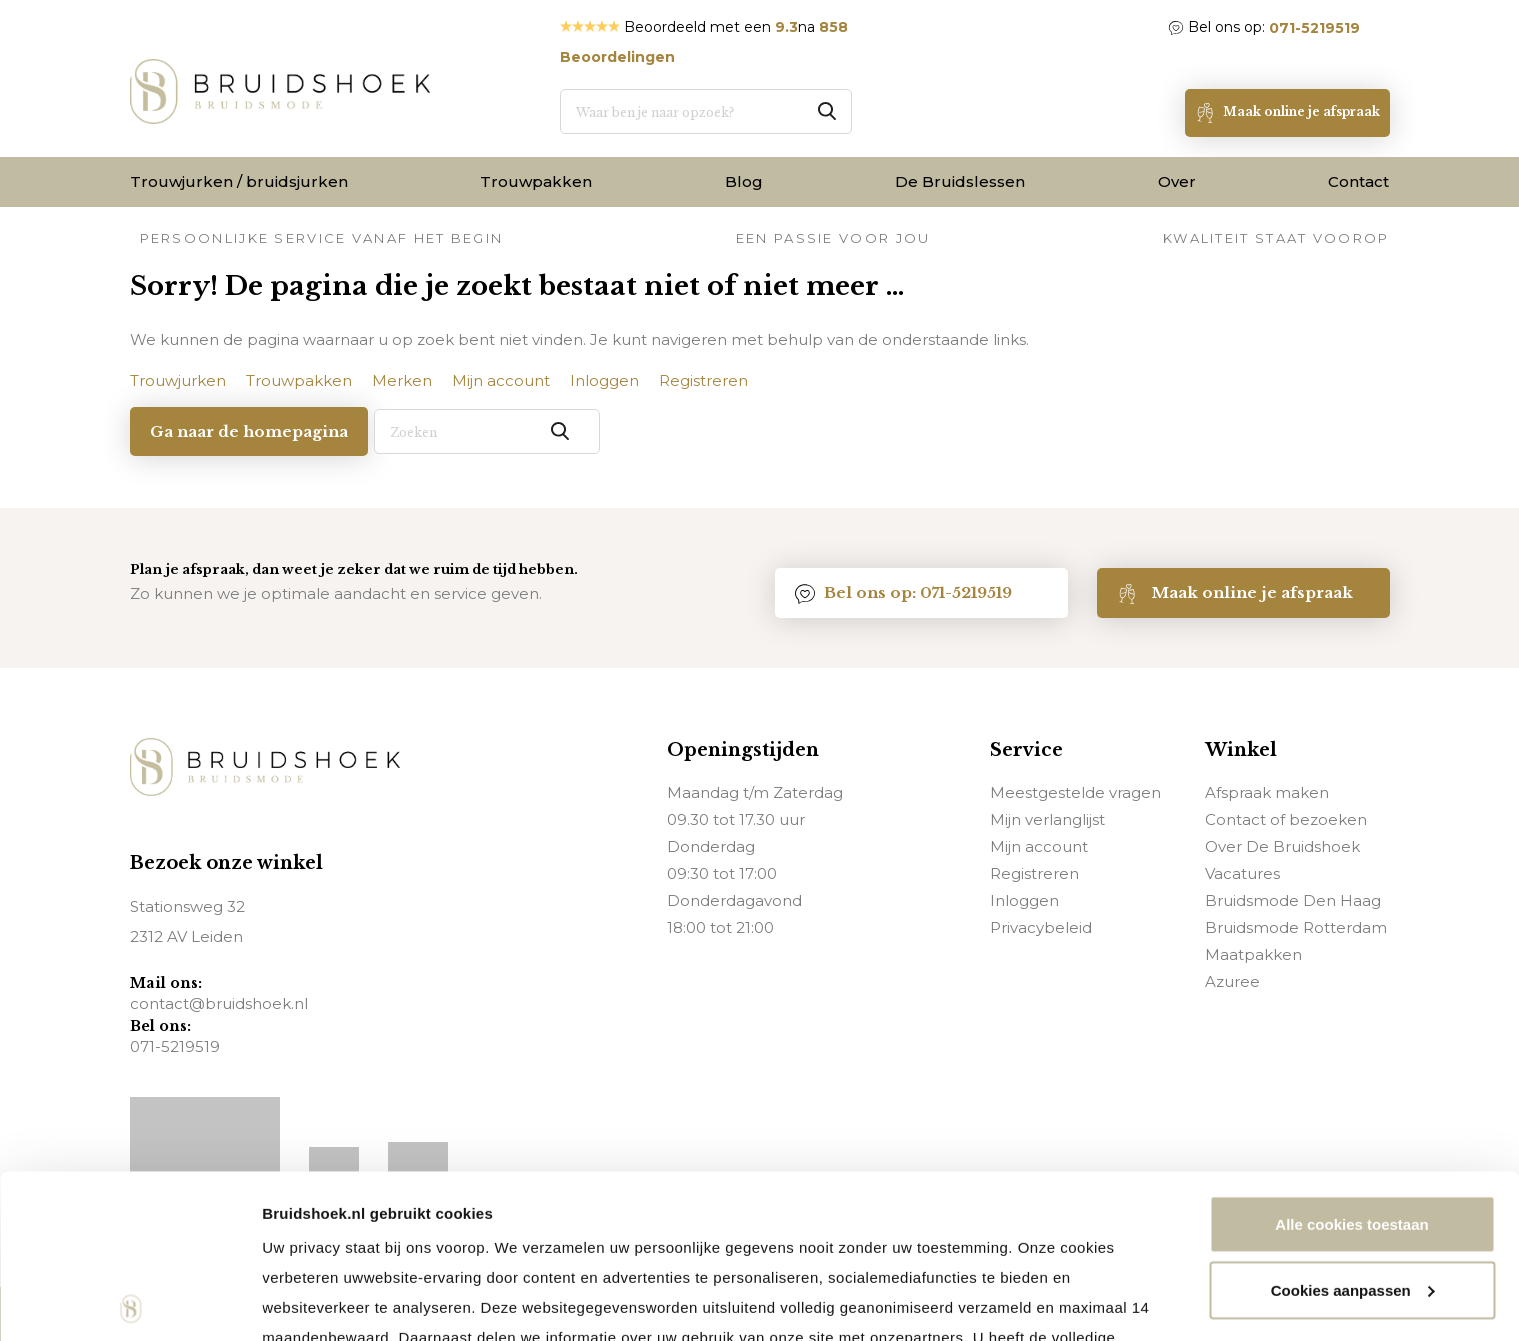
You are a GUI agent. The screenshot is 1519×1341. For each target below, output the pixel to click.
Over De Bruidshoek (1282, 845)
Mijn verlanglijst (1047, 818)
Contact (1358, 181)
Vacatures (1242, 872)
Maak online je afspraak (1235, 592)
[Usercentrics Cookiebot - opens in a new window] (129, 1302)
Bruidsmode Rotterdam (1296, 926)
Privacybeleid (1041, 926)
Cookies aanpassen (1353, 1126)
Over (1177, 181)
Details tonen (309, 1301)
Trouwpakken (536, 181)
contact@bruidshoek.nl (219, 1003)
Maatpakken (1253, 953)
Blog (744, 181)
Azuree (1232, 980)
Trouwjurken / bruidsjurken (239, 181)
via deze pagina (856, 1203)
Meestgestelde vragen (1075, 791)
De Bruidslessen (960, 181)
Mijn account (1039, 845)
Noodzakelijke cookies (1352, 1191)
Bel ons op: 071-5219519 (903, 592)
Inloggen (1024, 899)
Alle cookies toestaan (1351, 1060)
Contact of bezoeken (1286, 818)
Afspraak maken (1267, 791)
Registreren (1034, 872)
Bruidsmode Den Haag (1293, 899)
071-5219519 (1314, 28)
